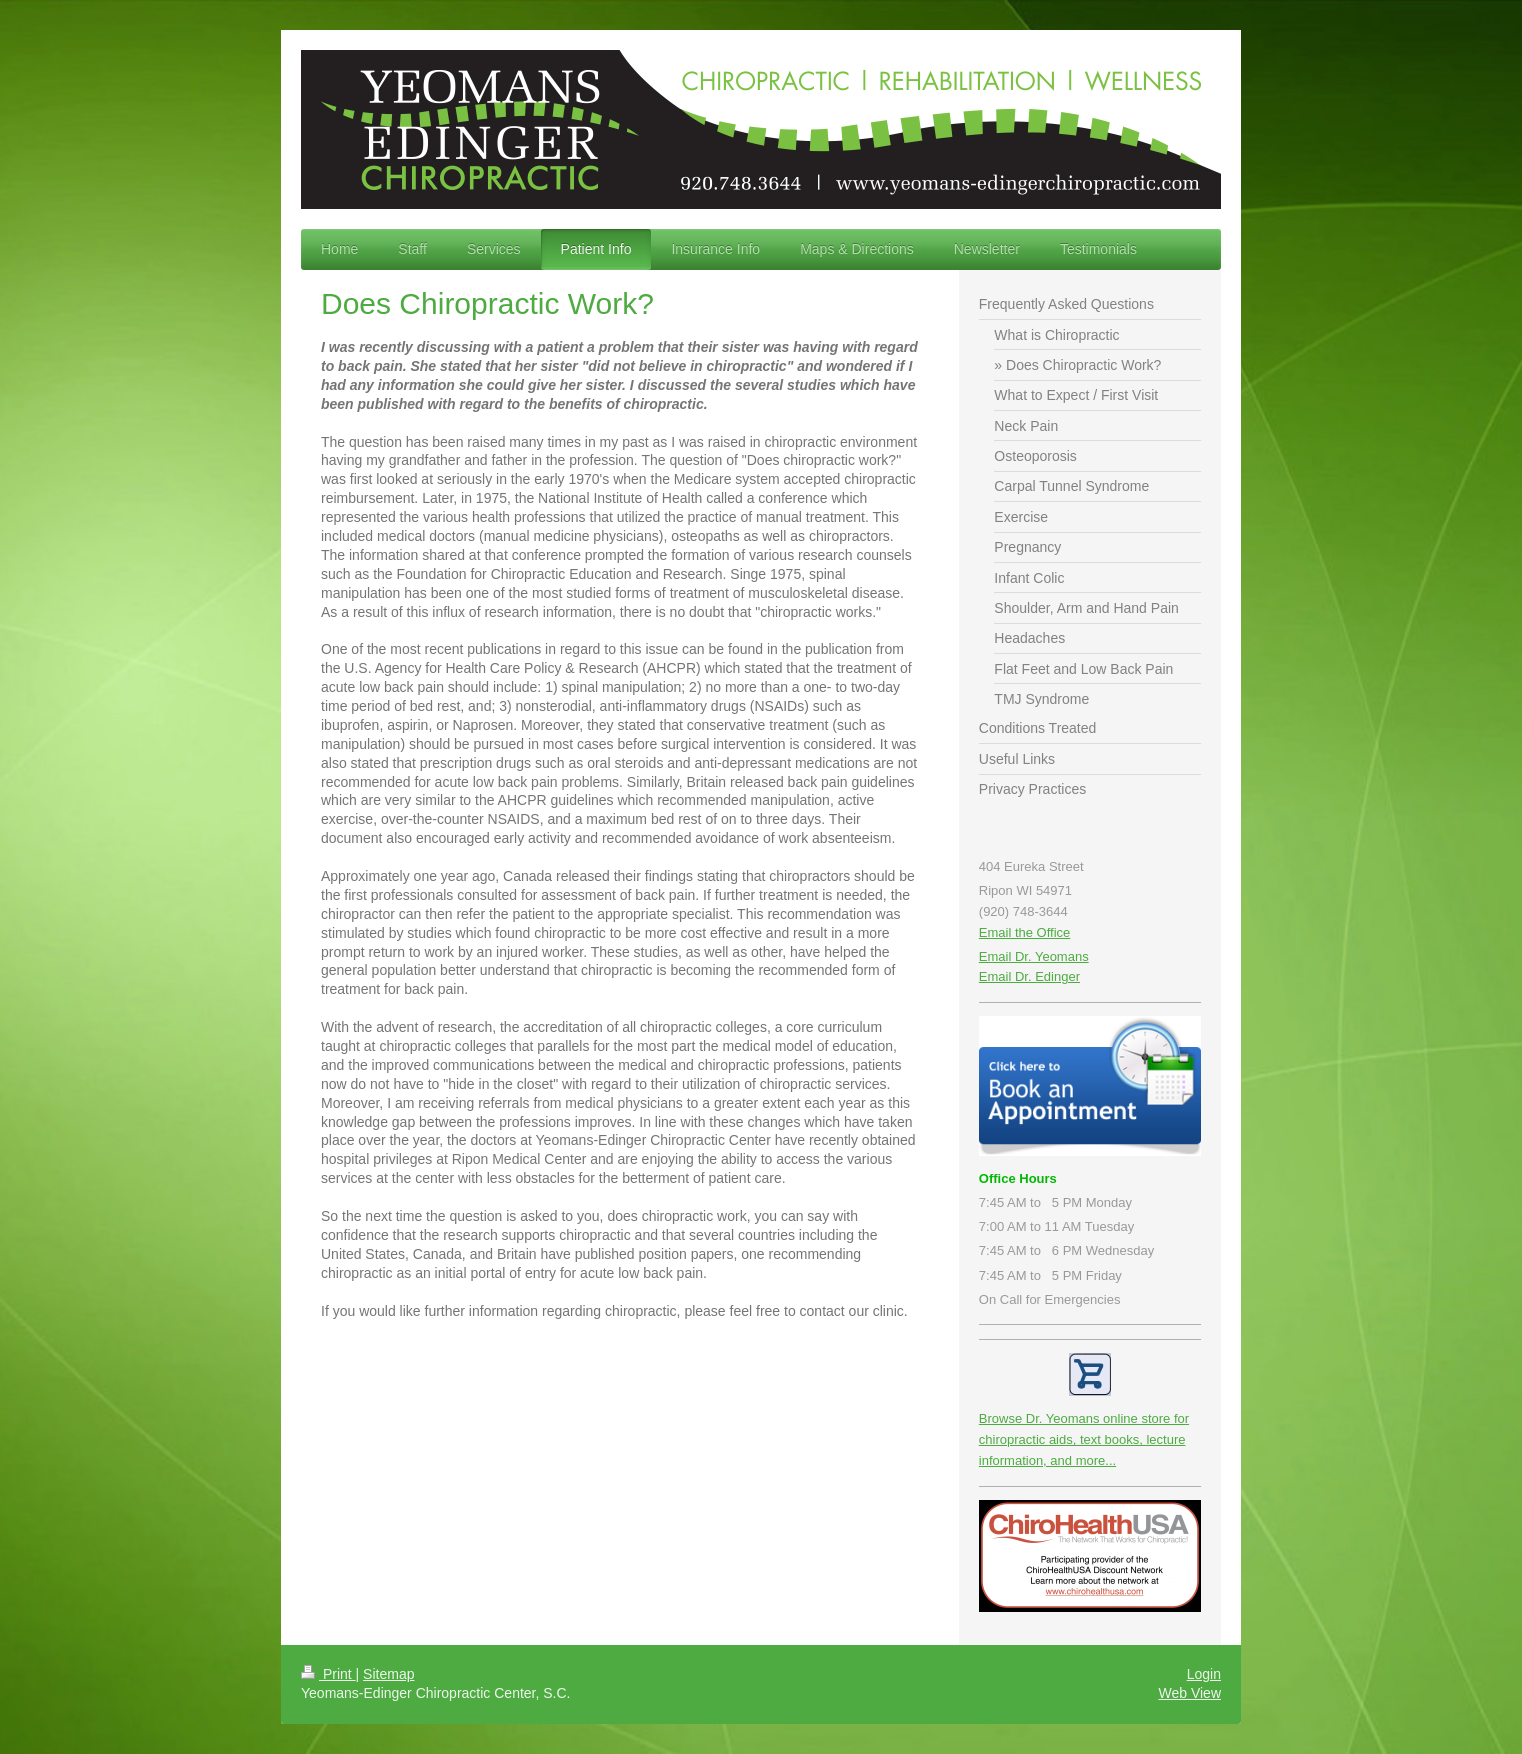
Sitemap (388, 1674)
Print (328, 1674)
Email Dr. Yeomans (1034, 956)
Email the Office (1025, 932)
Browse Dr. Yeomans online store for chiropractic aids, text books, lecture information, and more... (1084, 1439)
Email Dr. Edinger (1029, 976)
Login (1204, 1674)
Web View (1189, 1693)
